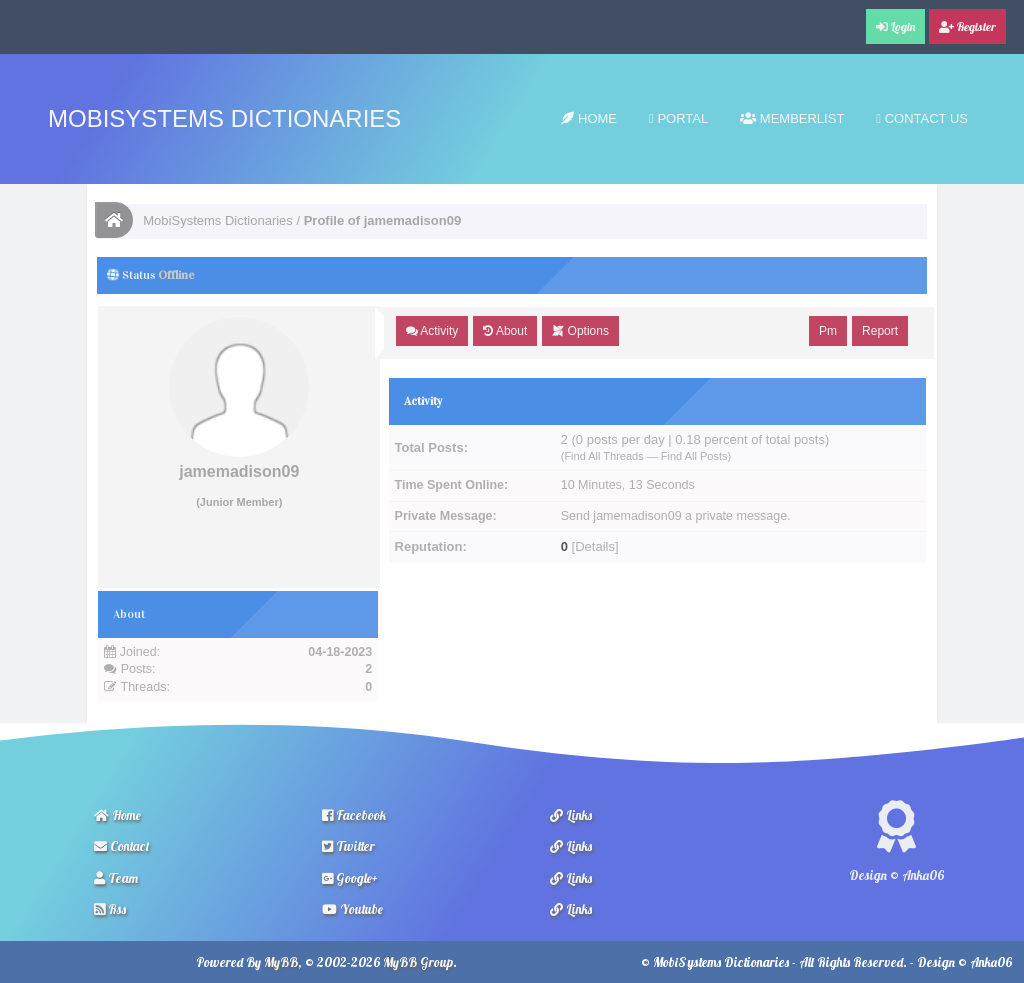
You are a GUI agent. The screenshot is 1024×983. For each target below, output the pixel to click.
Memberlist (792, 118)
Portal (678, 118)
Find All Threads (603, 456)
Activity (432, 331)
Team (116, 878)
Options (580, 331)
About (505, 331)
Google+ (350, 878)
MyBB (281, 962)
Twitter (348, 846)
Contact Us (922, 118)
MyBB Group (418, 962)
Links (571, 815)
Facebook (354, 815)
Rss (110, 909)
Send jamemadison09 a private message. (676, 516)
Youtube (352, 909)
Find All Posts (694, 456)
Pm (828, 331)
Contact (122, 846)
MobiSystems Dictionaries (224, 118)
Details (595, 546)
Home (589, 118)
